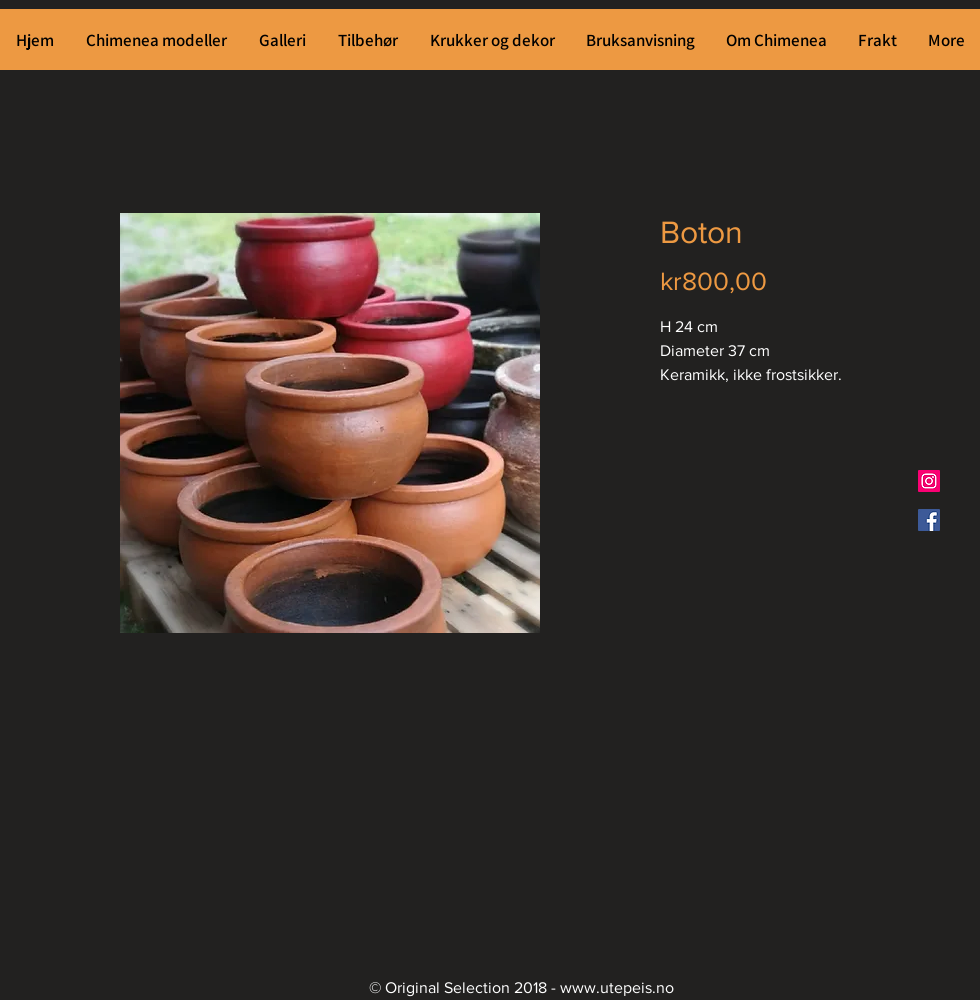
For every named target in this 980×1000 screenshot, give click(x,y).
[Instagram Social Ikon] (929, 481)
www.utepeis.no (617, 987)
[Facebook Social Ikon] (929, 520)
